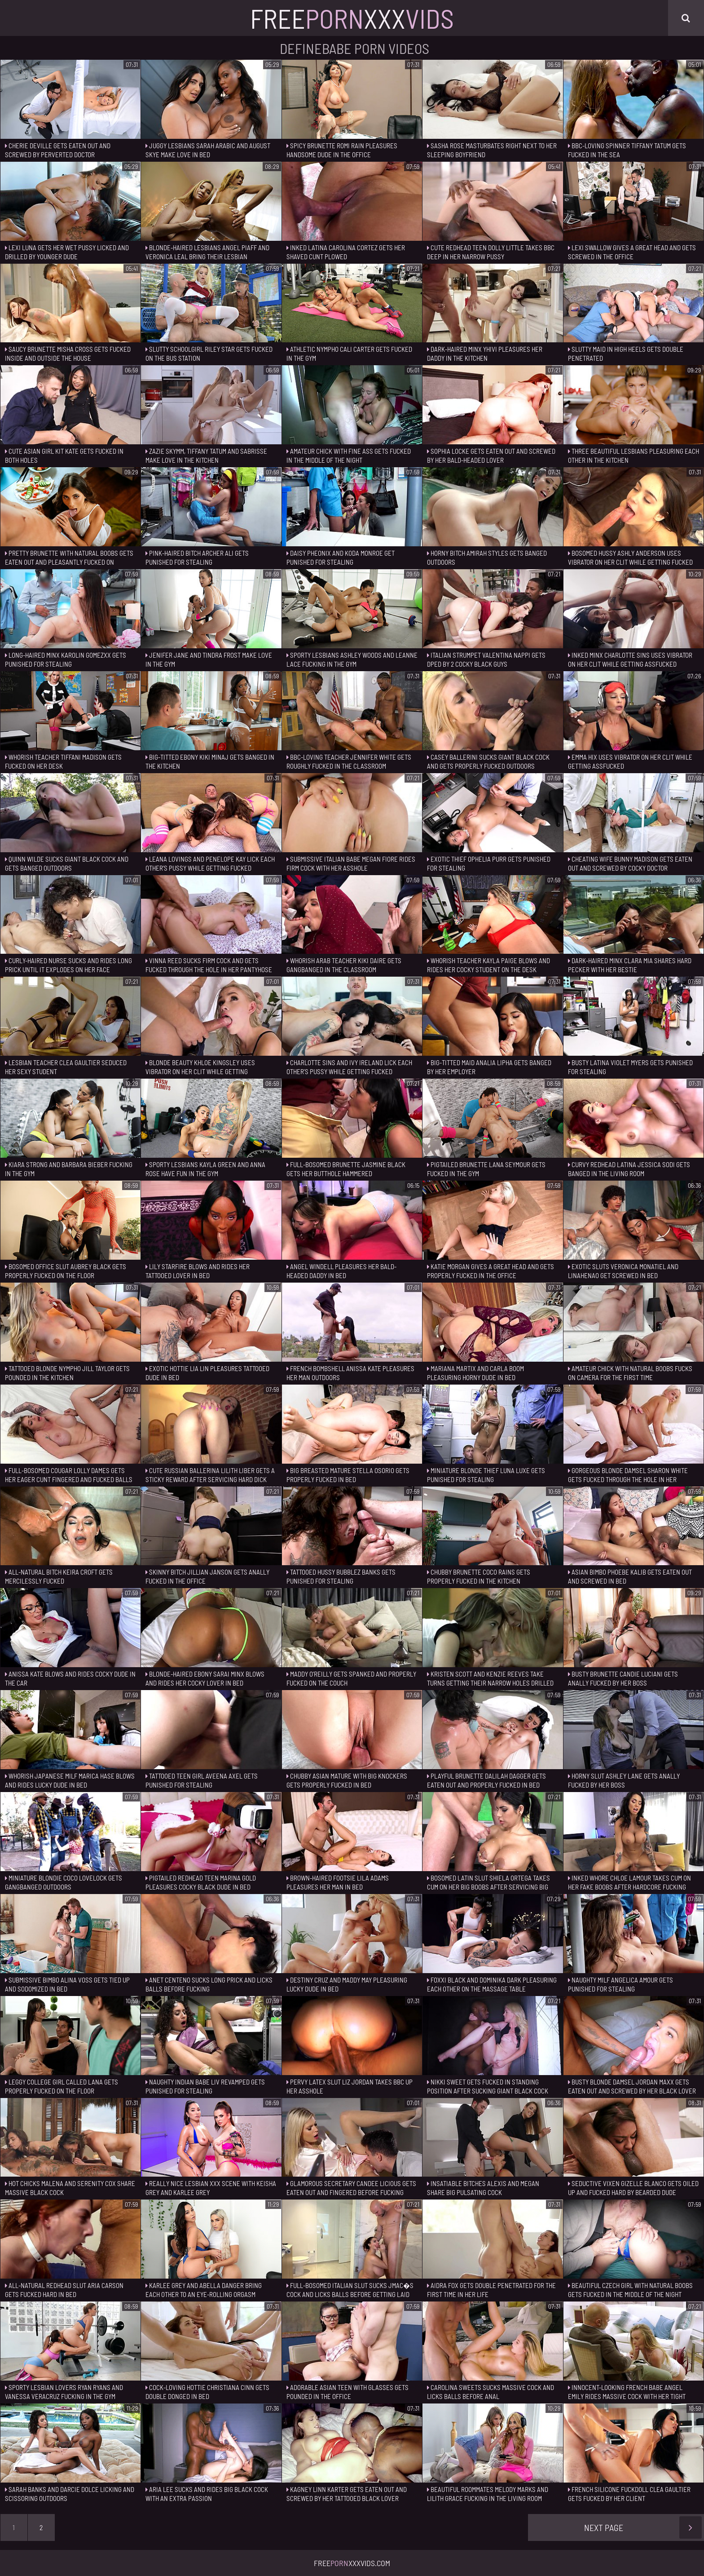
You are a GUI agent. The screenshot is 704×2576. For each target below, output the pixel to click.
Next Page (643, 2527)
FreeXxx (352, 18)
